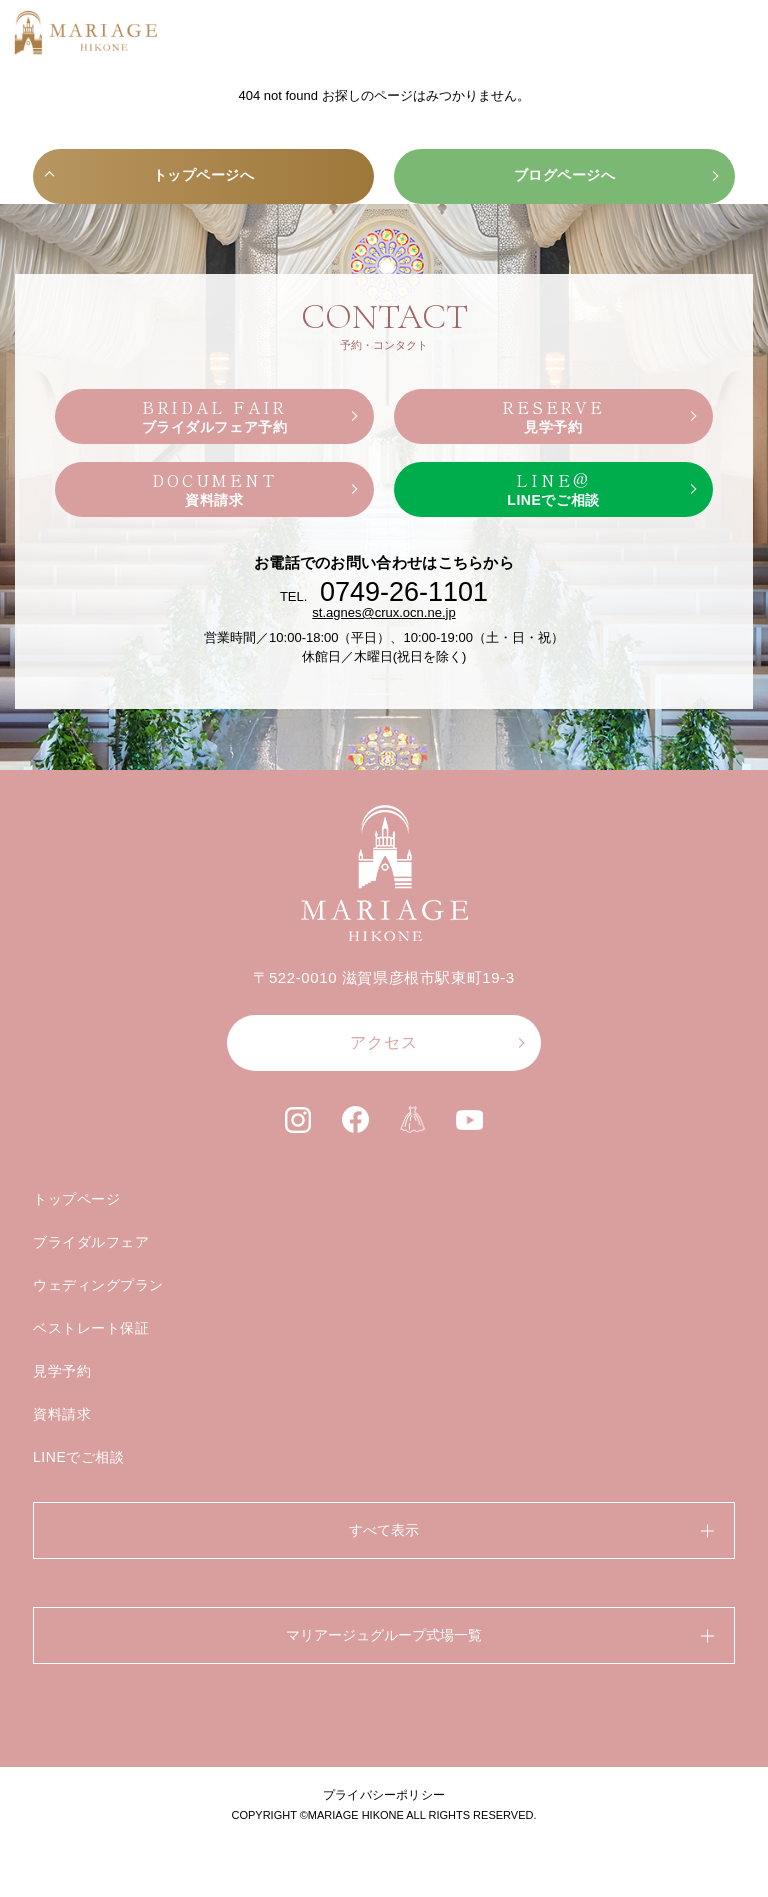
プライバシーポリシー (384, 1795)
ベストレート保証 (91, 1328)
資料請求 (62, 1414)
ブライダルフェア (91, 1242)
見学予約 (62, 1371)
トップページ (76, 1199)
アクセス (384, 1042)
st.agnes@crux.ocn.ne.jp (383, 612)
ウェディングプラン (98, 1285)
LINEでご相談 (79, 1457)
